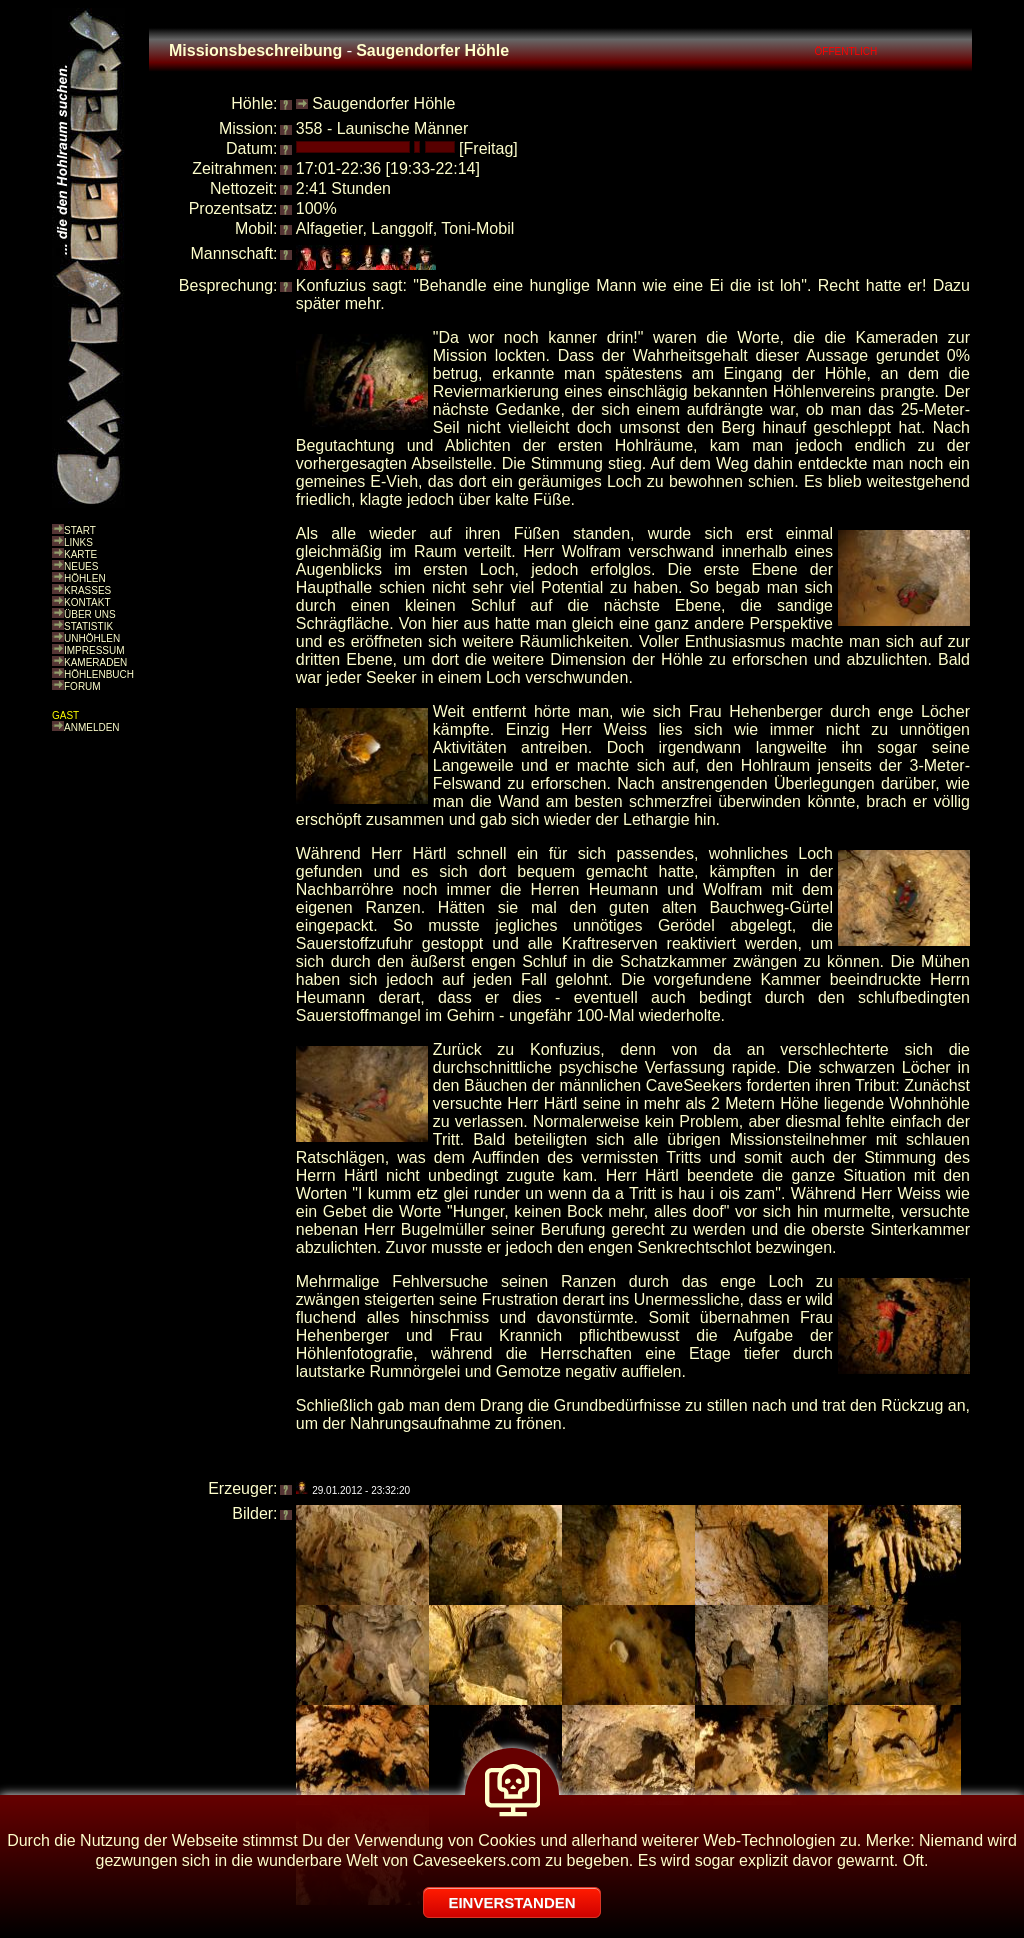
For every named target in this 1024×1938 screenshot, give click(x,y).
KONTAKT (87, 602)
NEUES (81, 566)
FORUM (82, 686)
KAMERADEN (95, 662)
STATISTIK (88, 626)
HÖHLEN (85, 578)
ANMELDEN (92, 727)
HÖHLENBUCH (99, 674)
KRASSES (87, 590)
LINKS (78, 542)
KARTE (80, 554)
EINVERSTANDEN (511, 1902)
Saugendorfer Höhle (383, 103)
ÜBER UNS (90, 614)
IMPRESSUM (94, 650)
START (80, 530)
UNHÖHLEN (92, 638)
